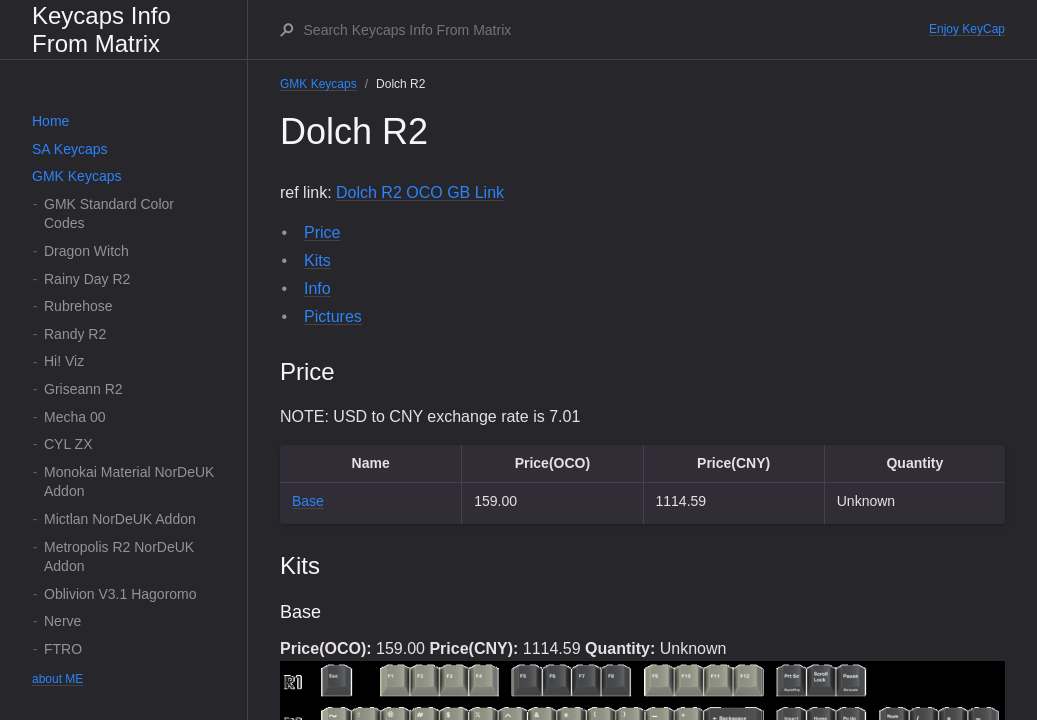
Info (317, 288)
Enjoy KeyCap (967, 29)
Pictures (333, 316)
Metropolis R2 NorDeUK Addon (119, 557)
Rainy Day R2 (87, 279)
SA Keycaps (70, 149)
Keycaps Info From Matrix (101, 29)
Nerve (62, 621)
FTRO (63, 649)
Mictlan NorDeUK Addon (120, 519)
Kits (317, 260)
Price (322, 232)
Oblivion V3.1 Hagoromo (120, 594)
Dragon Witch (86, 251)
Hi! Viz (64, 361)
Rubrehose (78, 306)
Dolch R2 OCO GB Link (420, 192)
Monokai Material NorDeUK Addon (129, 482)
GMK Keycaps (76, 176)
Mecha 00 (74, 417)
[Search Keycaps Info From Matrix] (615, 30)
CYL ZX (68, 444)
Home (50, 121)
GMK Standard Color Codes (109, 214)
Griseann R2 (83, 389)
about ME (57, 679)
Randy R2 (75, 334)
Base (308, 501)
